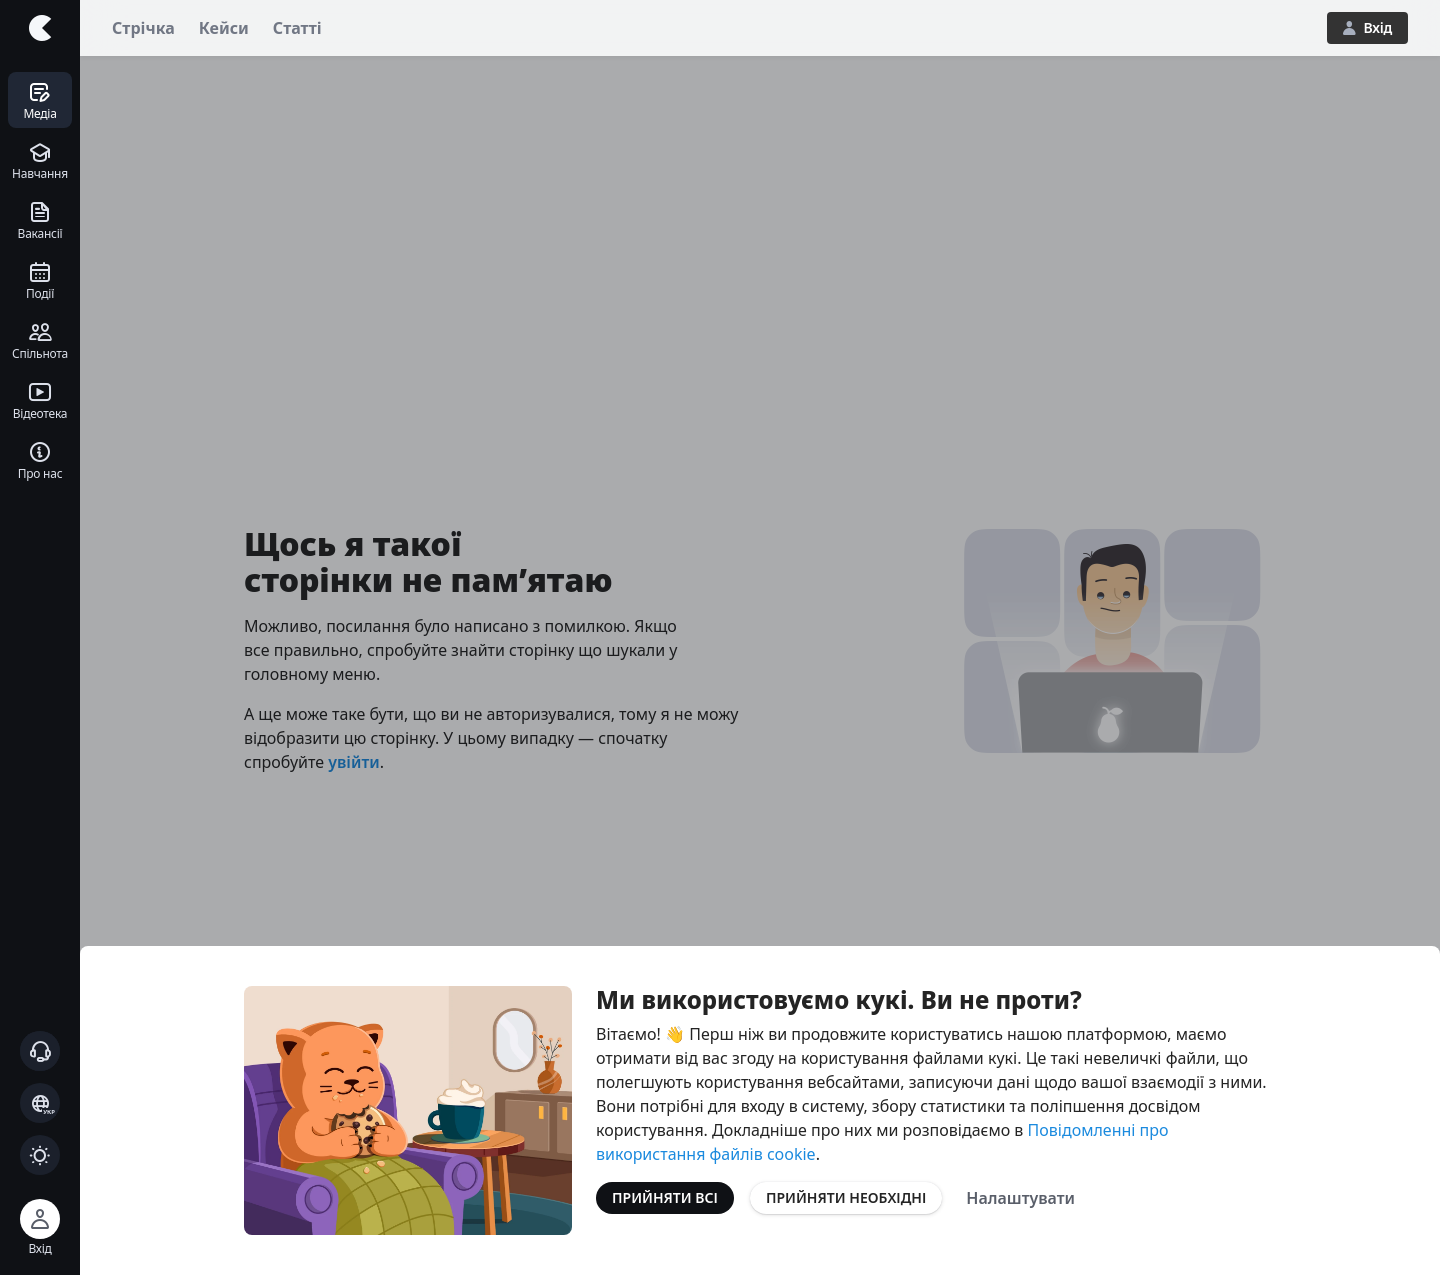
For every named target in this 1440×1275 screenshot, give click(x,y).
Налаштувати (1020, 1198)
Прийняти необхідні (846, 1197)
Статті (297, 28)
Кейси (224, 28)
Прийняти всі (665, 1197)
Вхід (1367, 27)
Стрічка (143, 28)
